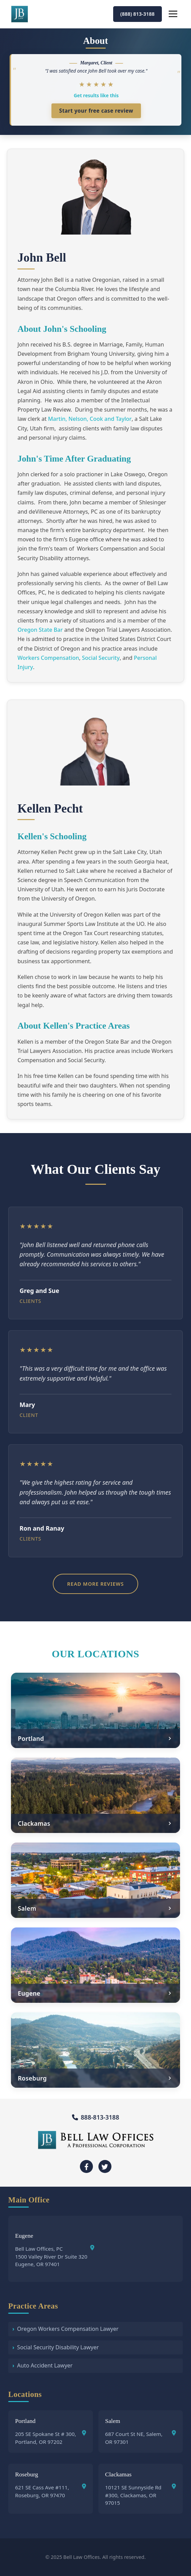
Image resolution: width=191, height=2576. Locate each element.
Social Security (101, 658)
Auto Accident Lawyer (45, 2365)
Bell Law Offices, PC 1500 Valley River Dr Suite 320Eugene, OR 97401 (54, 2256)
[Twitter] (104, 2166)
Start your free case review (96, 110)
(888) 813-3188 (137, 14)
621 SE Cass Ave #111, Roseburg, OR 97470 (50, 2491)
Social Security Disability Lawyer (58, 2347)
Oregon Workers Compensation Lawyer (68, 2329)
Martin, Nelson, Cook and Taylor (90, 419)
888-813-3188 (95, 2117)
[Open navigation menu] (173, 14)
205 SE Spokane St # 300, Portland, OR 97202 (50, 2437)
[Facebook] (86, 2166)
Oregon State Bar (40, 629)
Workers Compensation (48, 658)
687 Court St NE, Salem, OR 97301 (140, 2437)
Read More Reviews (95, 1584)
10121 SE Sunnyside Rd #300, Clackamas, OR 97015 (140, 2495)
